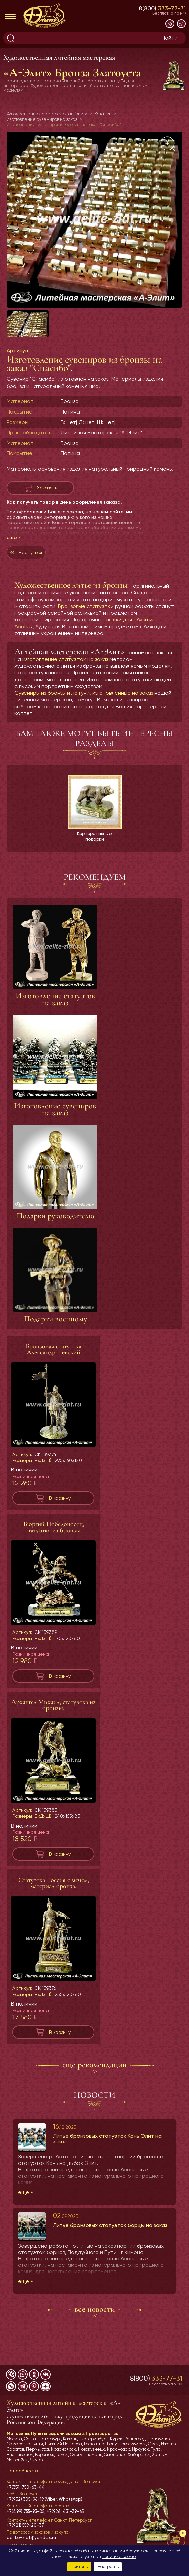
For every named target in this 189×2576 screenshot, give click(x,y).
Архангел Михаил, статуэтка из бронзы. (53, 1719)
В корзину (60, 1512)
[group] (94, 220)
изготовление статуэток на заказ (65, 672)
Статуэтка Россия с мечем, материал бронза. (53, 1897)
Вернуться (30, 565)
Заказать (47, 501)
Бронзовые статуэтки (86, 619)
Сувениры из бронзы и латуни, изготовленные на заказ (83, 706)
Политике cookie (119, 2556)
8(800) (162, 8)
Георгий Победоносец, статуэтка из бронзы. (53, 1541)
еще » (14, 551)
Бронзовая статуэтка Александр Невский (53, 1363)
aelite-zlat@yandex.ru (31, 2537)
